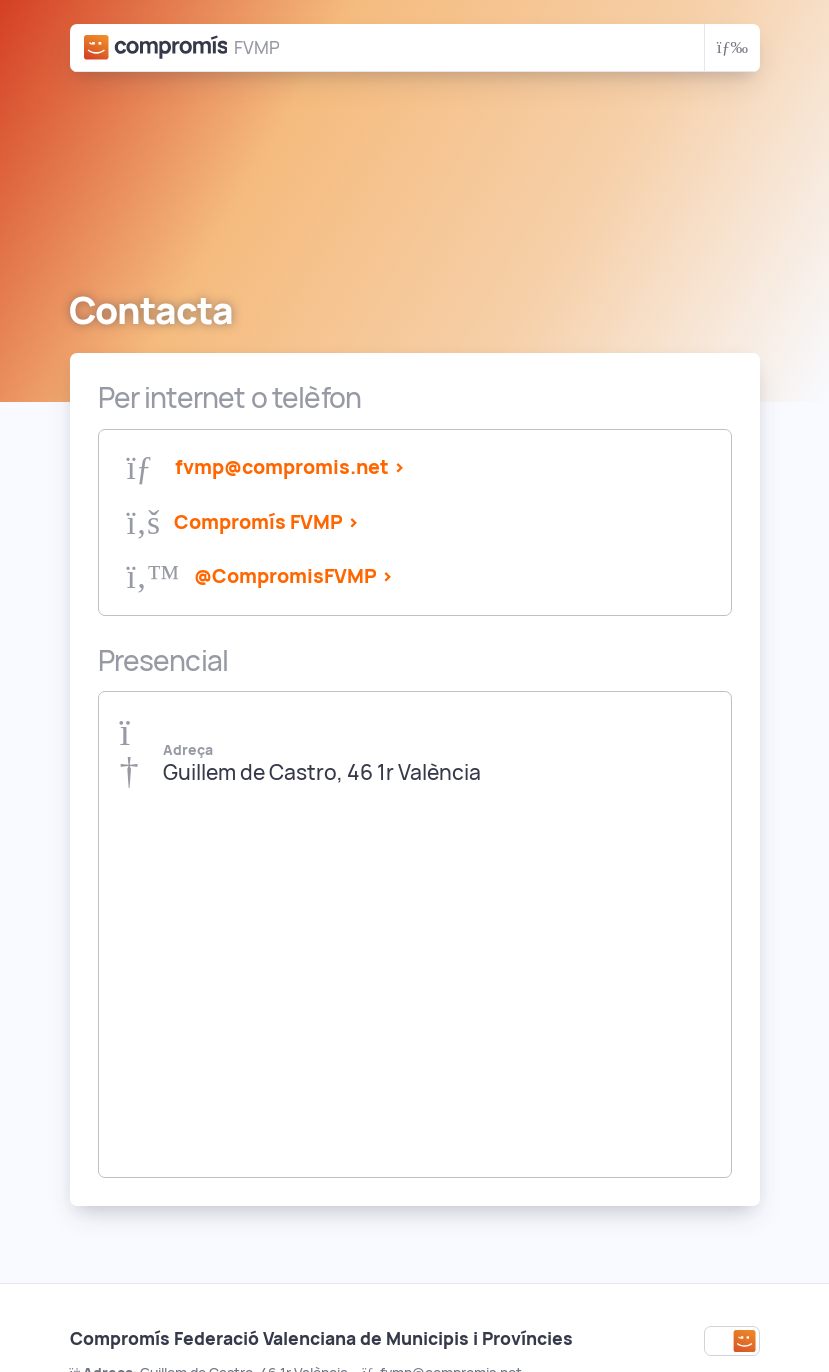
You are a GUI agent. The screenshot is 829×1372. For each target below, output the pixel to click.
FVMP (256, 47)
